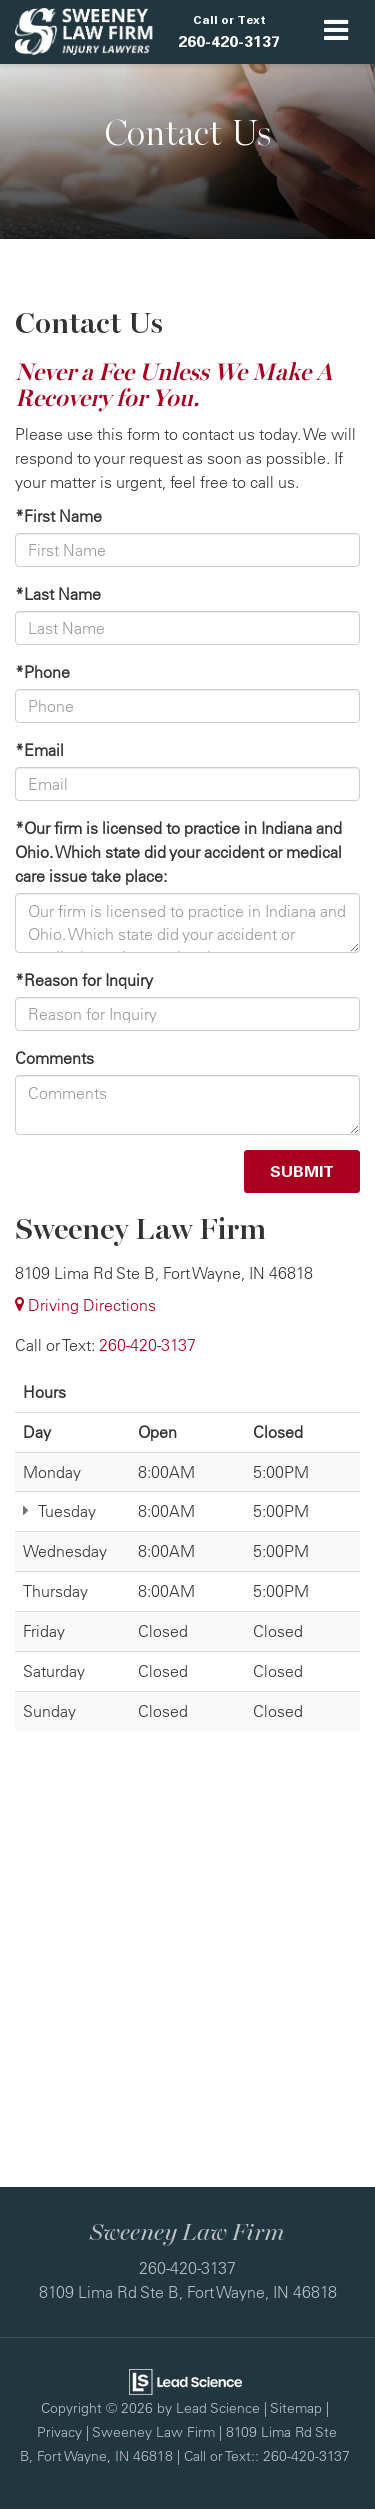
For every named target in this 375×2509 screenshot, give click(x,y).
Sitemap (296, 2407)
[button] (229, 32)
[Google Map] (187, 1974)
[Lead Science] (185, 2380)
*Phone (42, 672)
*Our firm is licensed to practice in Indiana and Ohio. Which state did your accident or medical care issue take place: (178, 852)
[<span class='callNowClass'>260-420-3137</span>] (147, 1345)
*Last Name (58, 594)
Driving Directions (85, 1305)
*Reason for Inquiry (84, 980)
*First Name (58, 516)
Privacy (59, 2431)
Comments (54, 1058)
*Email (39, 750)
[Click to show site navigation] (336, 32)
